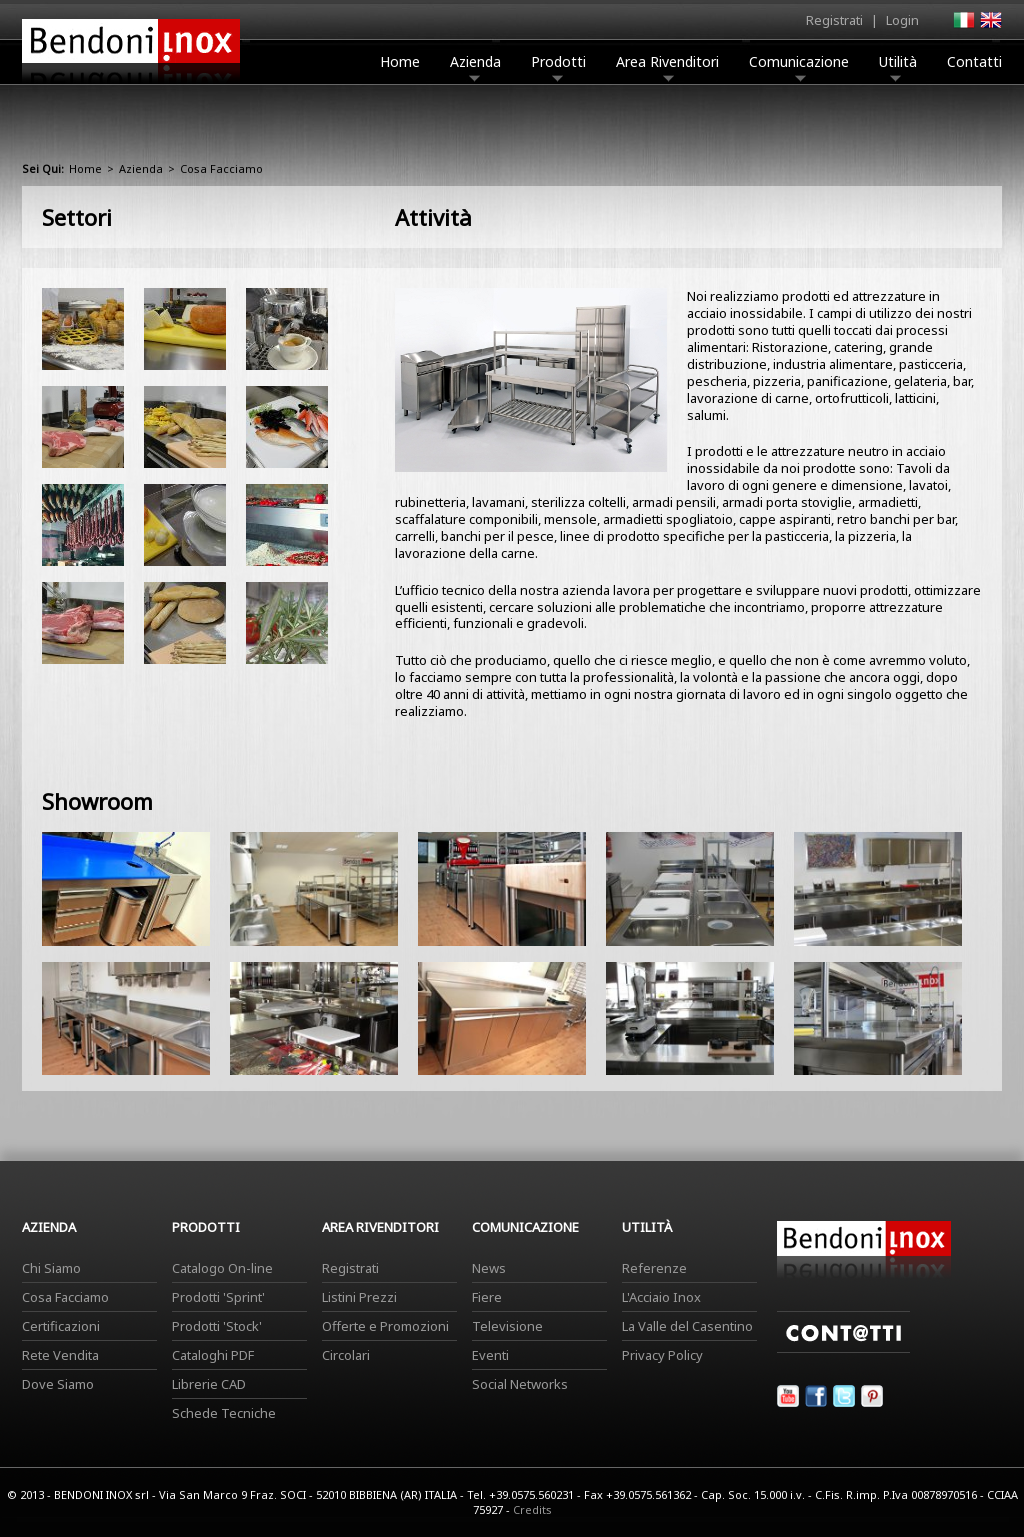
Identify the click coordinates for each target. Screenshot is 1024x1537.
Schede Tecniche (224, 1413)
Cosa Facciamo (65, 1297)
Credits (532, 1509)
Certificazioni (61, 1326)
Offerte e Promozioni (385, 1326)
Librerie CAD (209, 1384)
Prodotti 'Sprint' (218, 1297)
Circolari (346, 1355)
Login (902, 20)
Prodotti (558, 67)
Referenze (654, 1268)
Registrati (834, 20)
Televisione (507, 1326)
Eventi (490, 1355)
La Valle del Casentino (687, 1326)
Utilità (898, 67)
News (489, 1268)
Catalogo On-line (222, 1268)
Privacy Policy (662, 1355)
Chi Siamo (51, 1268)
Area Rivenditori (667, 67)
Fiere (487, 1297)
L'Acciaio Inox (661, 1297)
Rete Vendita (60, 1355)
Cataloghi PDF (213, 1355)
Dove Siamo (58, 1384)
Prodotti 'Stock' (217, 1326)
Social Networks (520, 1384)
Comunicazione (799, 67)
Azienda (475, 67)
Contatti (974, 61)
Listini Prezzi (359, 1297)
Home (400, 61)
